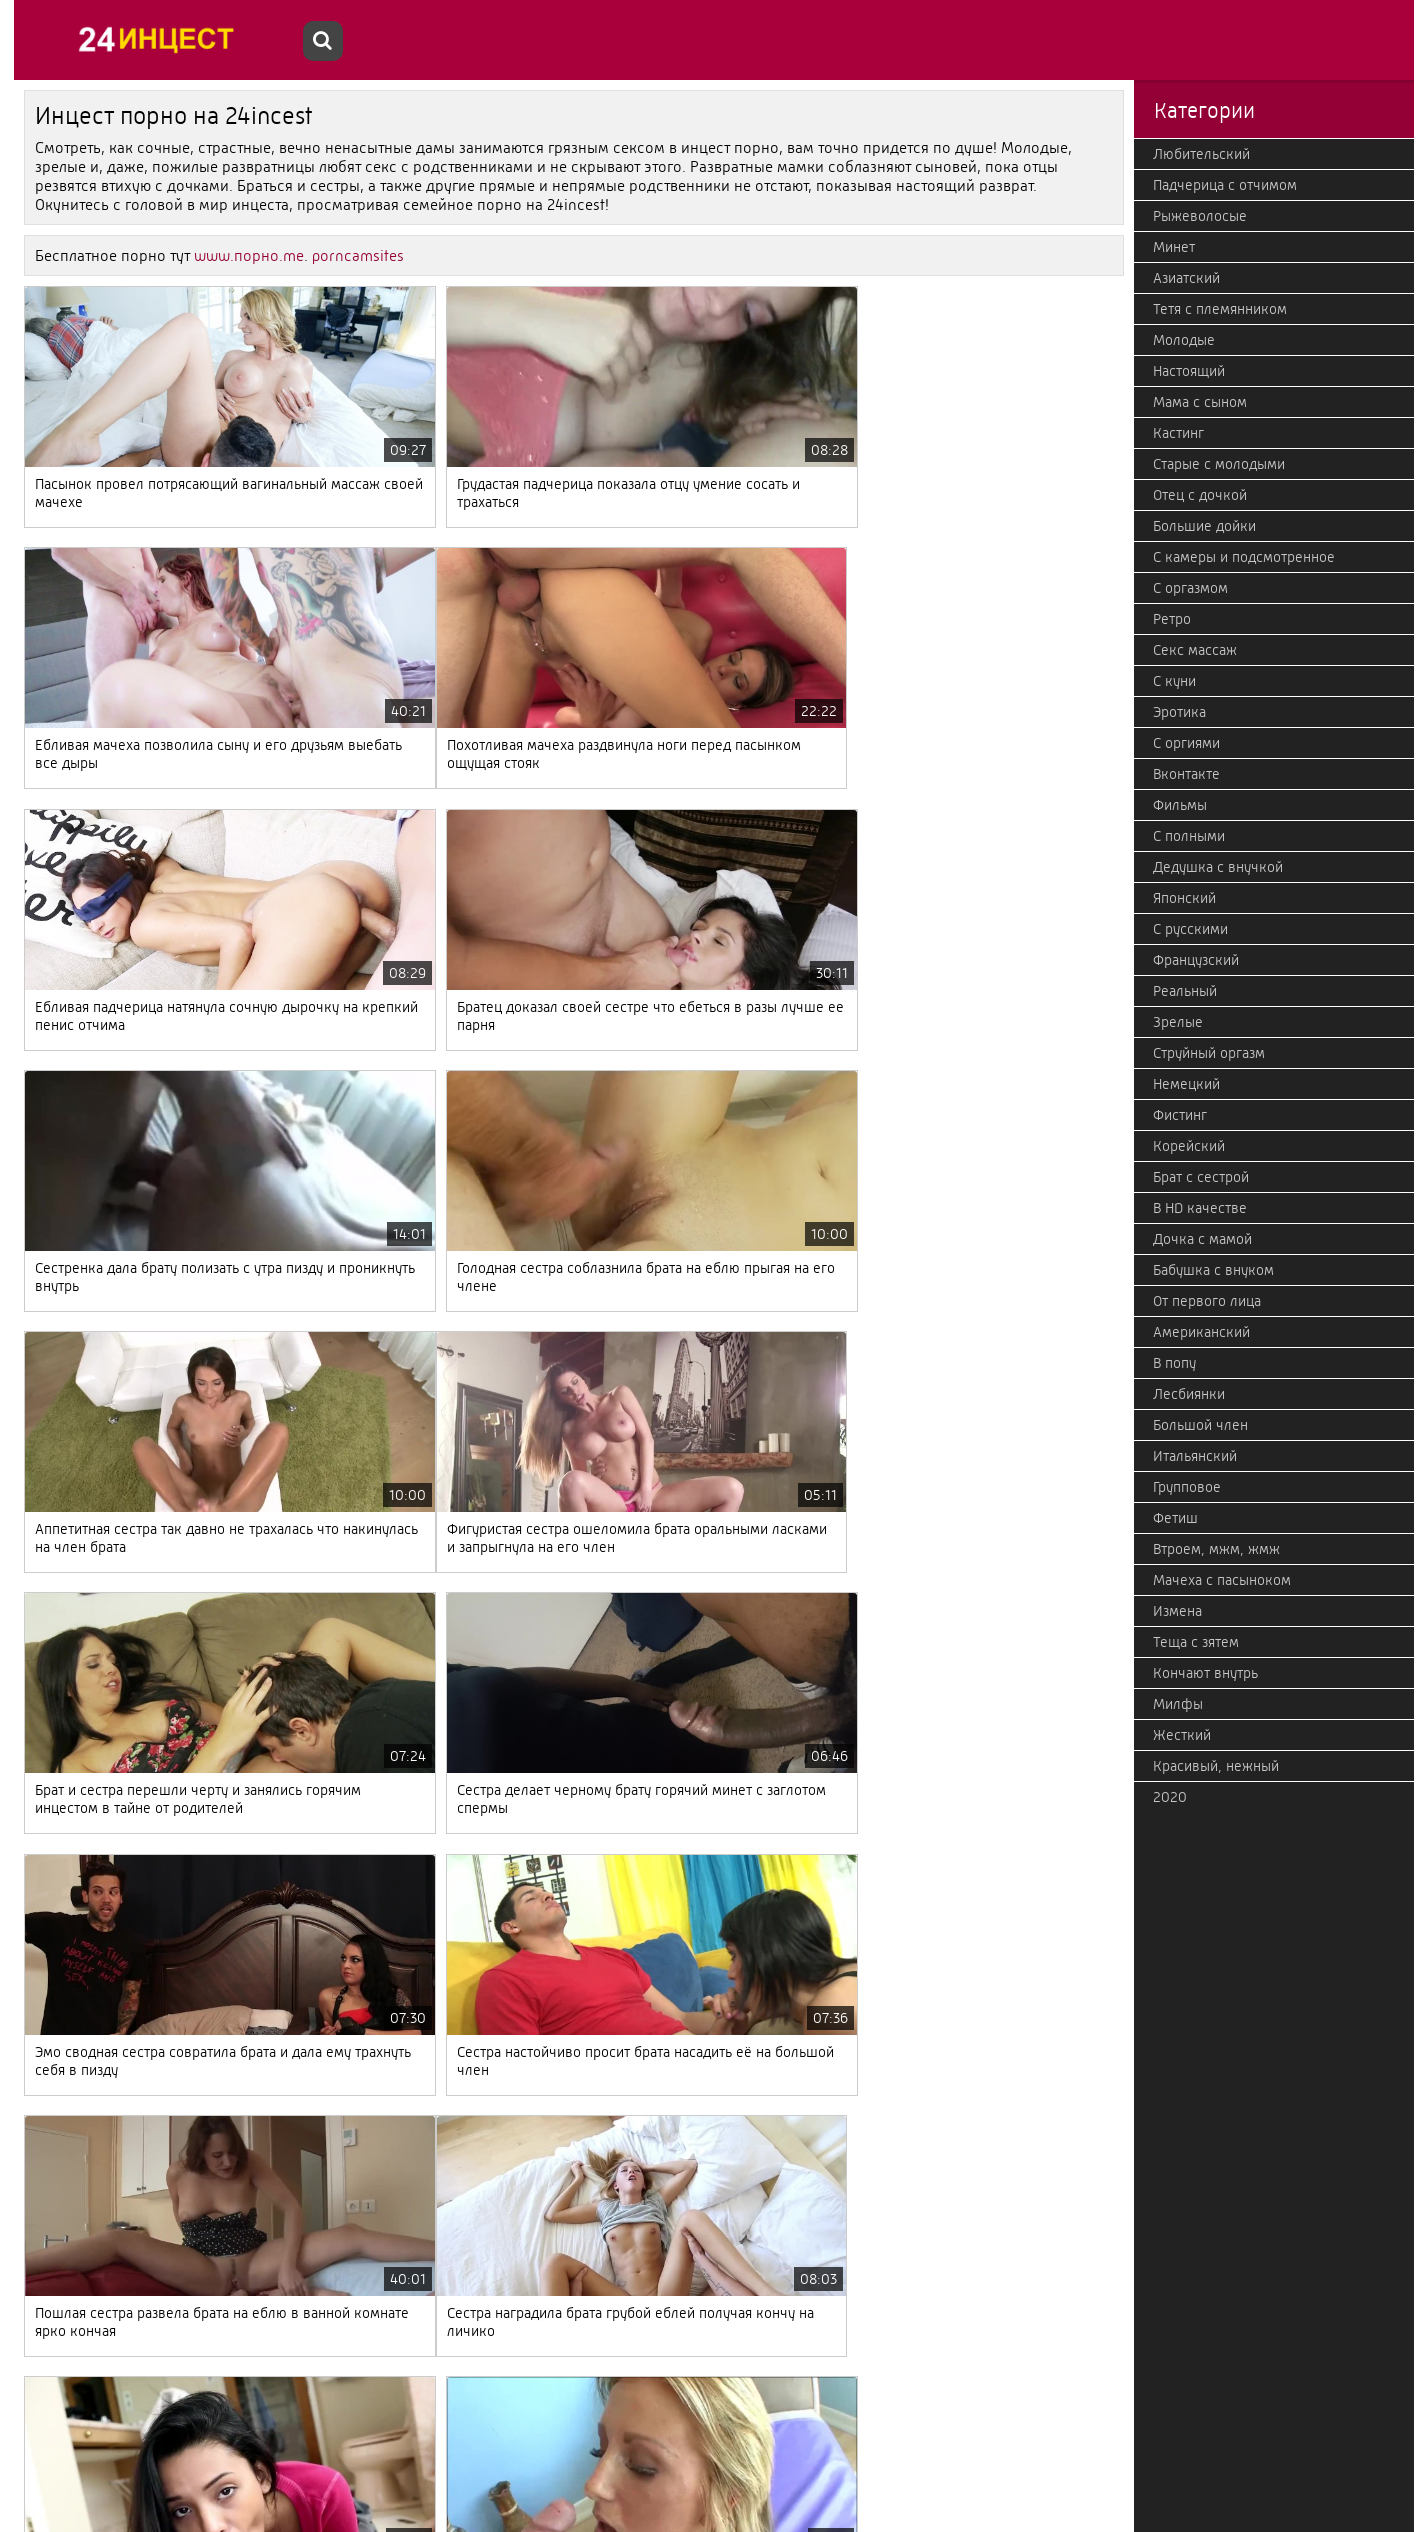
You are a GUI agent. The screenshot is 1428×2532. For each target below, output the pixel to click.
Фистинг (1180, 1115)
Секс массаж (1195, 650)
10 (475, 2423)
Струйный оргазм (1209, 1053)
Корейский (1189, 1146)
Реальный (1185, 991)
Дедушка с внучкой (1218, 867)
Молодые (1184, 340)
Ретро (1172, 619)
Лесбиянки (1189, 1394)
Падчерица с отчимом (1225, 185)
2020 (1170, 1797)
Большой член (1200, 1425)
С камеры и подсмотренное (1244, 557)
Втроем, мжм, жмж (1216, 1549)
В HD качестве (1200, 1208)
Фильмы (1180, 805)
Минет (1174, 247)
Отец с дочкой (1200, 495)
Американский (1201, 1332)
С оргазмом (1190, 588)
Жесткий (1182, 1735)
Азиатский (1186, 278)
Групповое (1187, 1487)
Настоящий (1189, 371)
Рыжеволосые (1200, 216)
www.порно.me (249, 255)
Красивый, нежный (1216, 1766)
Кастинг (1178, 433)
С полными (1189, 836)
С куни (1174, 681)
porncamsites (358, 255)
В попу (1174, 1363)
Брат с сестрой (1201, 1177)
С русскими (1190, 929)
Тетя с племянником (1220, 309)
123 (551, 2423)
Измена (1177, 1611)
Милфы (1178, 1704)
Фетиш (1175, 1518)
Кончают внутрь (1205, 1673)
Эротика (1179, 712)
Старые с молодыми (1219, 464)
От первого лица (1207, 1301)
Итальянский (1195, 1456)
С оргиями (1186, 743)
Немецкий (1186, 1084)
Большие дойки (1204, 526)
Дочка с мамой (1202, 1239)
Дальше (616, 2423)
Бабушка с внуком (1213, 1270)
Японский (1184, 898)
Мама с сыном (1200, 402)
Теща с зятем (1196, 1642)
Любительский (1201, 154)
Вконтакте (1186, 774)
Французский (1196, 960)
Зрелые (1178, 1022)
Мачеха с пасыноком (1222, 1580)
